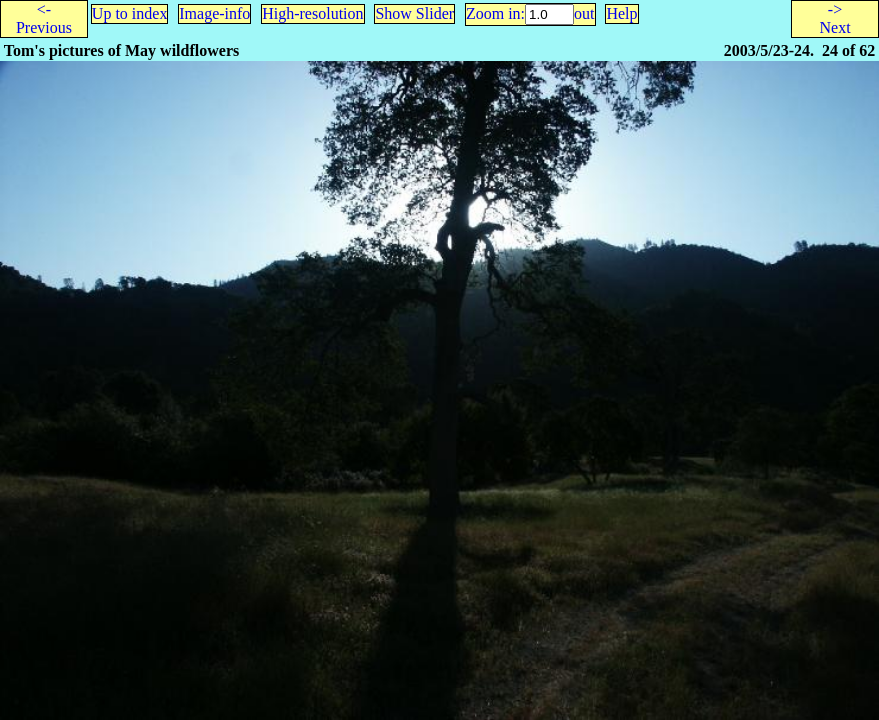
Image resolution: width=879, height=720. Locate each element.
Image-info (214, 13)
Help (621, 13)
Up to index (130, 13)
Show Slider (414, 13)
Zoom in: (495, 13)
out (584, 13)
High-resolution (312, 13)
